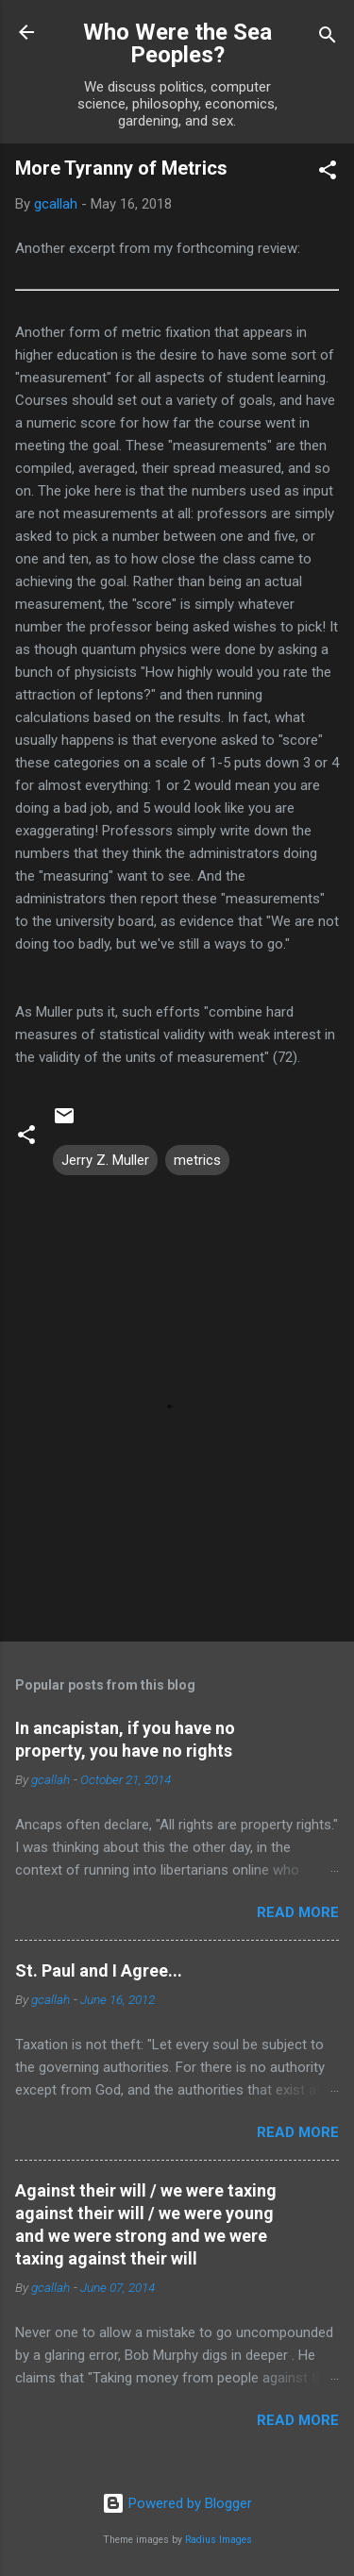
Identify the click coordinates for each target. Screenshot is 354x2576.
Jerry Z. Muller (105, 1160)
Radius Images (218, 2540)
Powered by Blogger (177, 2503)
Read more (298, 1912)
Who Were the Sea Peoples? (177, 43)
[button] (327, 173)
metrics (197, 1160)
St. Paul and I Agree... (98, 1970)
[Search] (327, 38)
